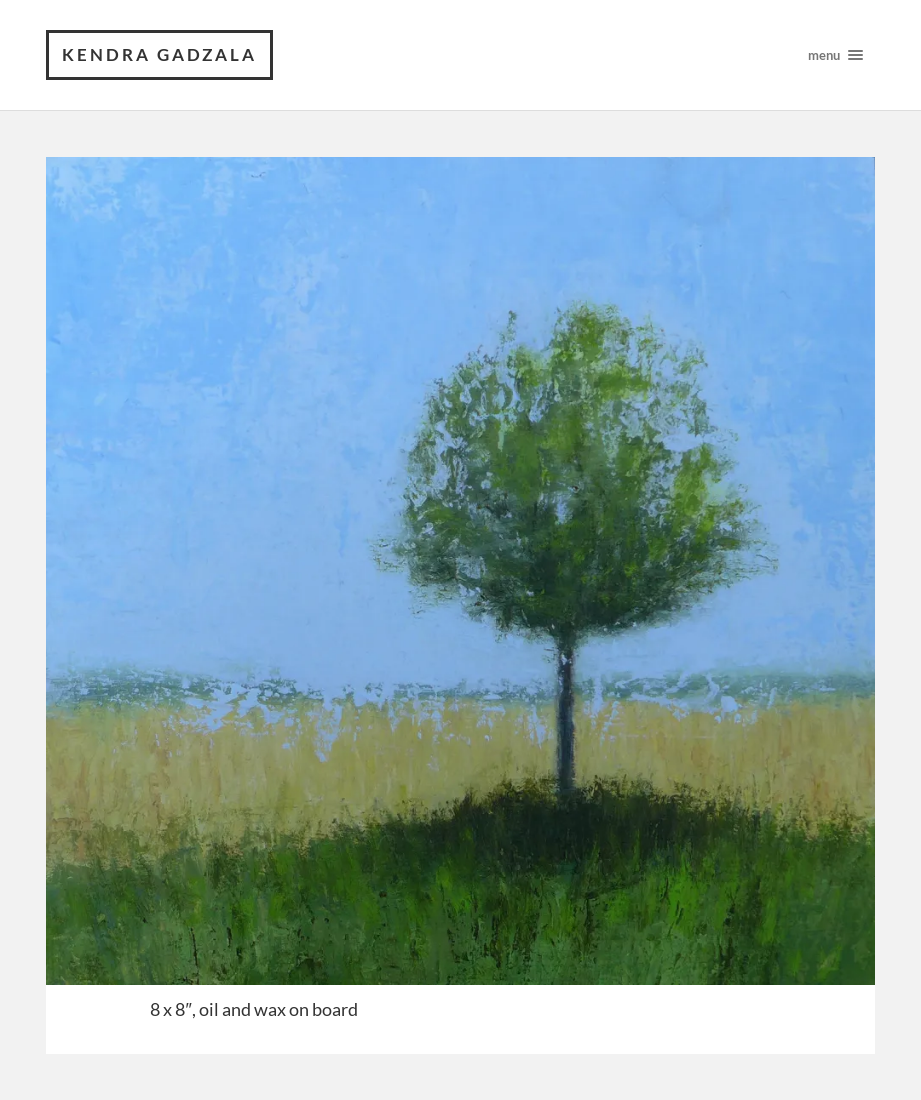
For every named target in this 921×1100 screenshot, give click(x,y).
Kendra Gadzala (159, 54)
